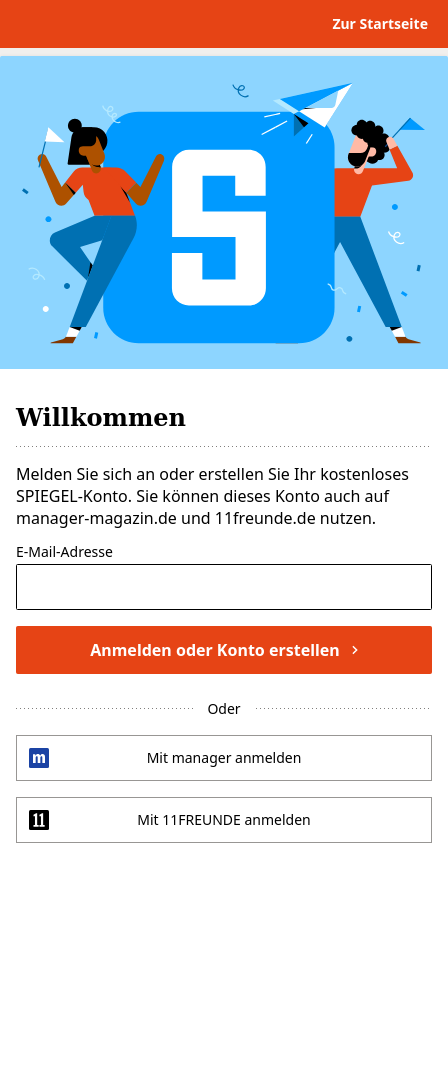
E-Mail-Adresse (64, 553)
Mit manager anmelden (224, 757)
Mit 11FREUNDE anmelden (224, 819)
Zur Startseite (380, 23)
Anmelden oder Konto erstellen (223, 650)
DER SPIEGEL (84, 24)
